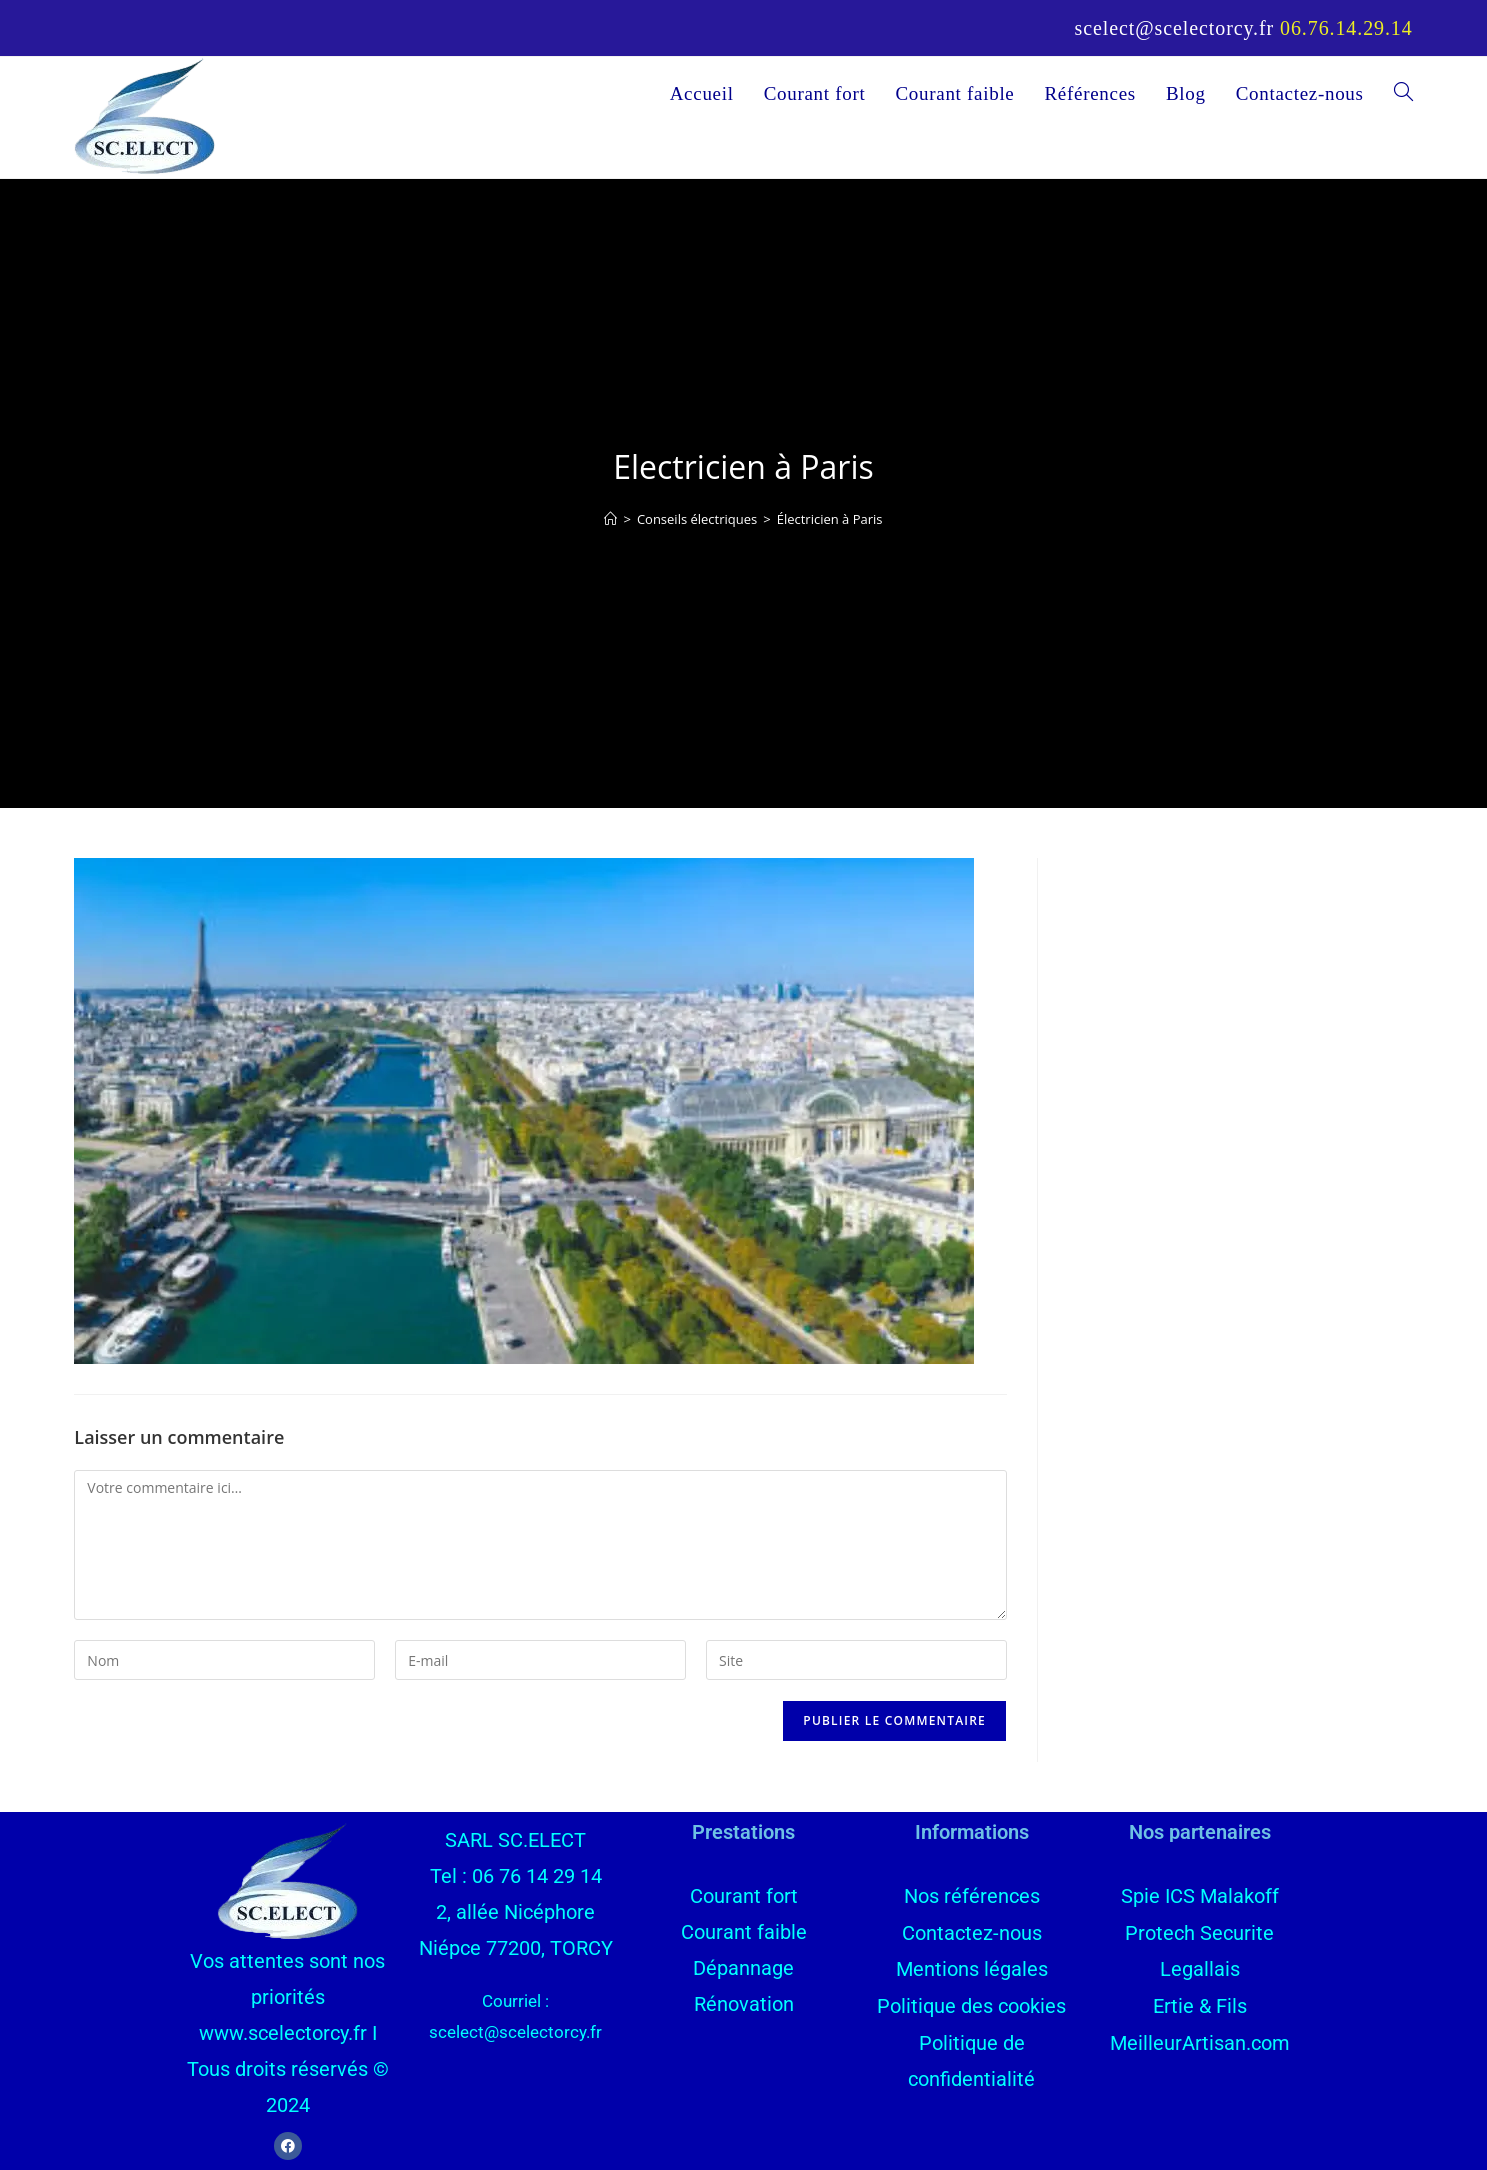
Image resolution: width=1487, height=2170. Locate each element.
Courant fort (744, 1896)
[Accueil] (610, 519)
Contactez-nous (972, 1932)
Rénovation (744, 2004)
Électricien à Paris (830, 519)
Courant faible (744, 1932)
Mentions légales (972, 1968)
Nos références (972, 1896)
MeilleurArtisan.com (1200, 2040)
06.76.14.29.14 (1346, 28)
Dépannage (743, 1968)
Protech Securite (1199, 1932)
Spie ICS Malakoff (1200, 1896)
